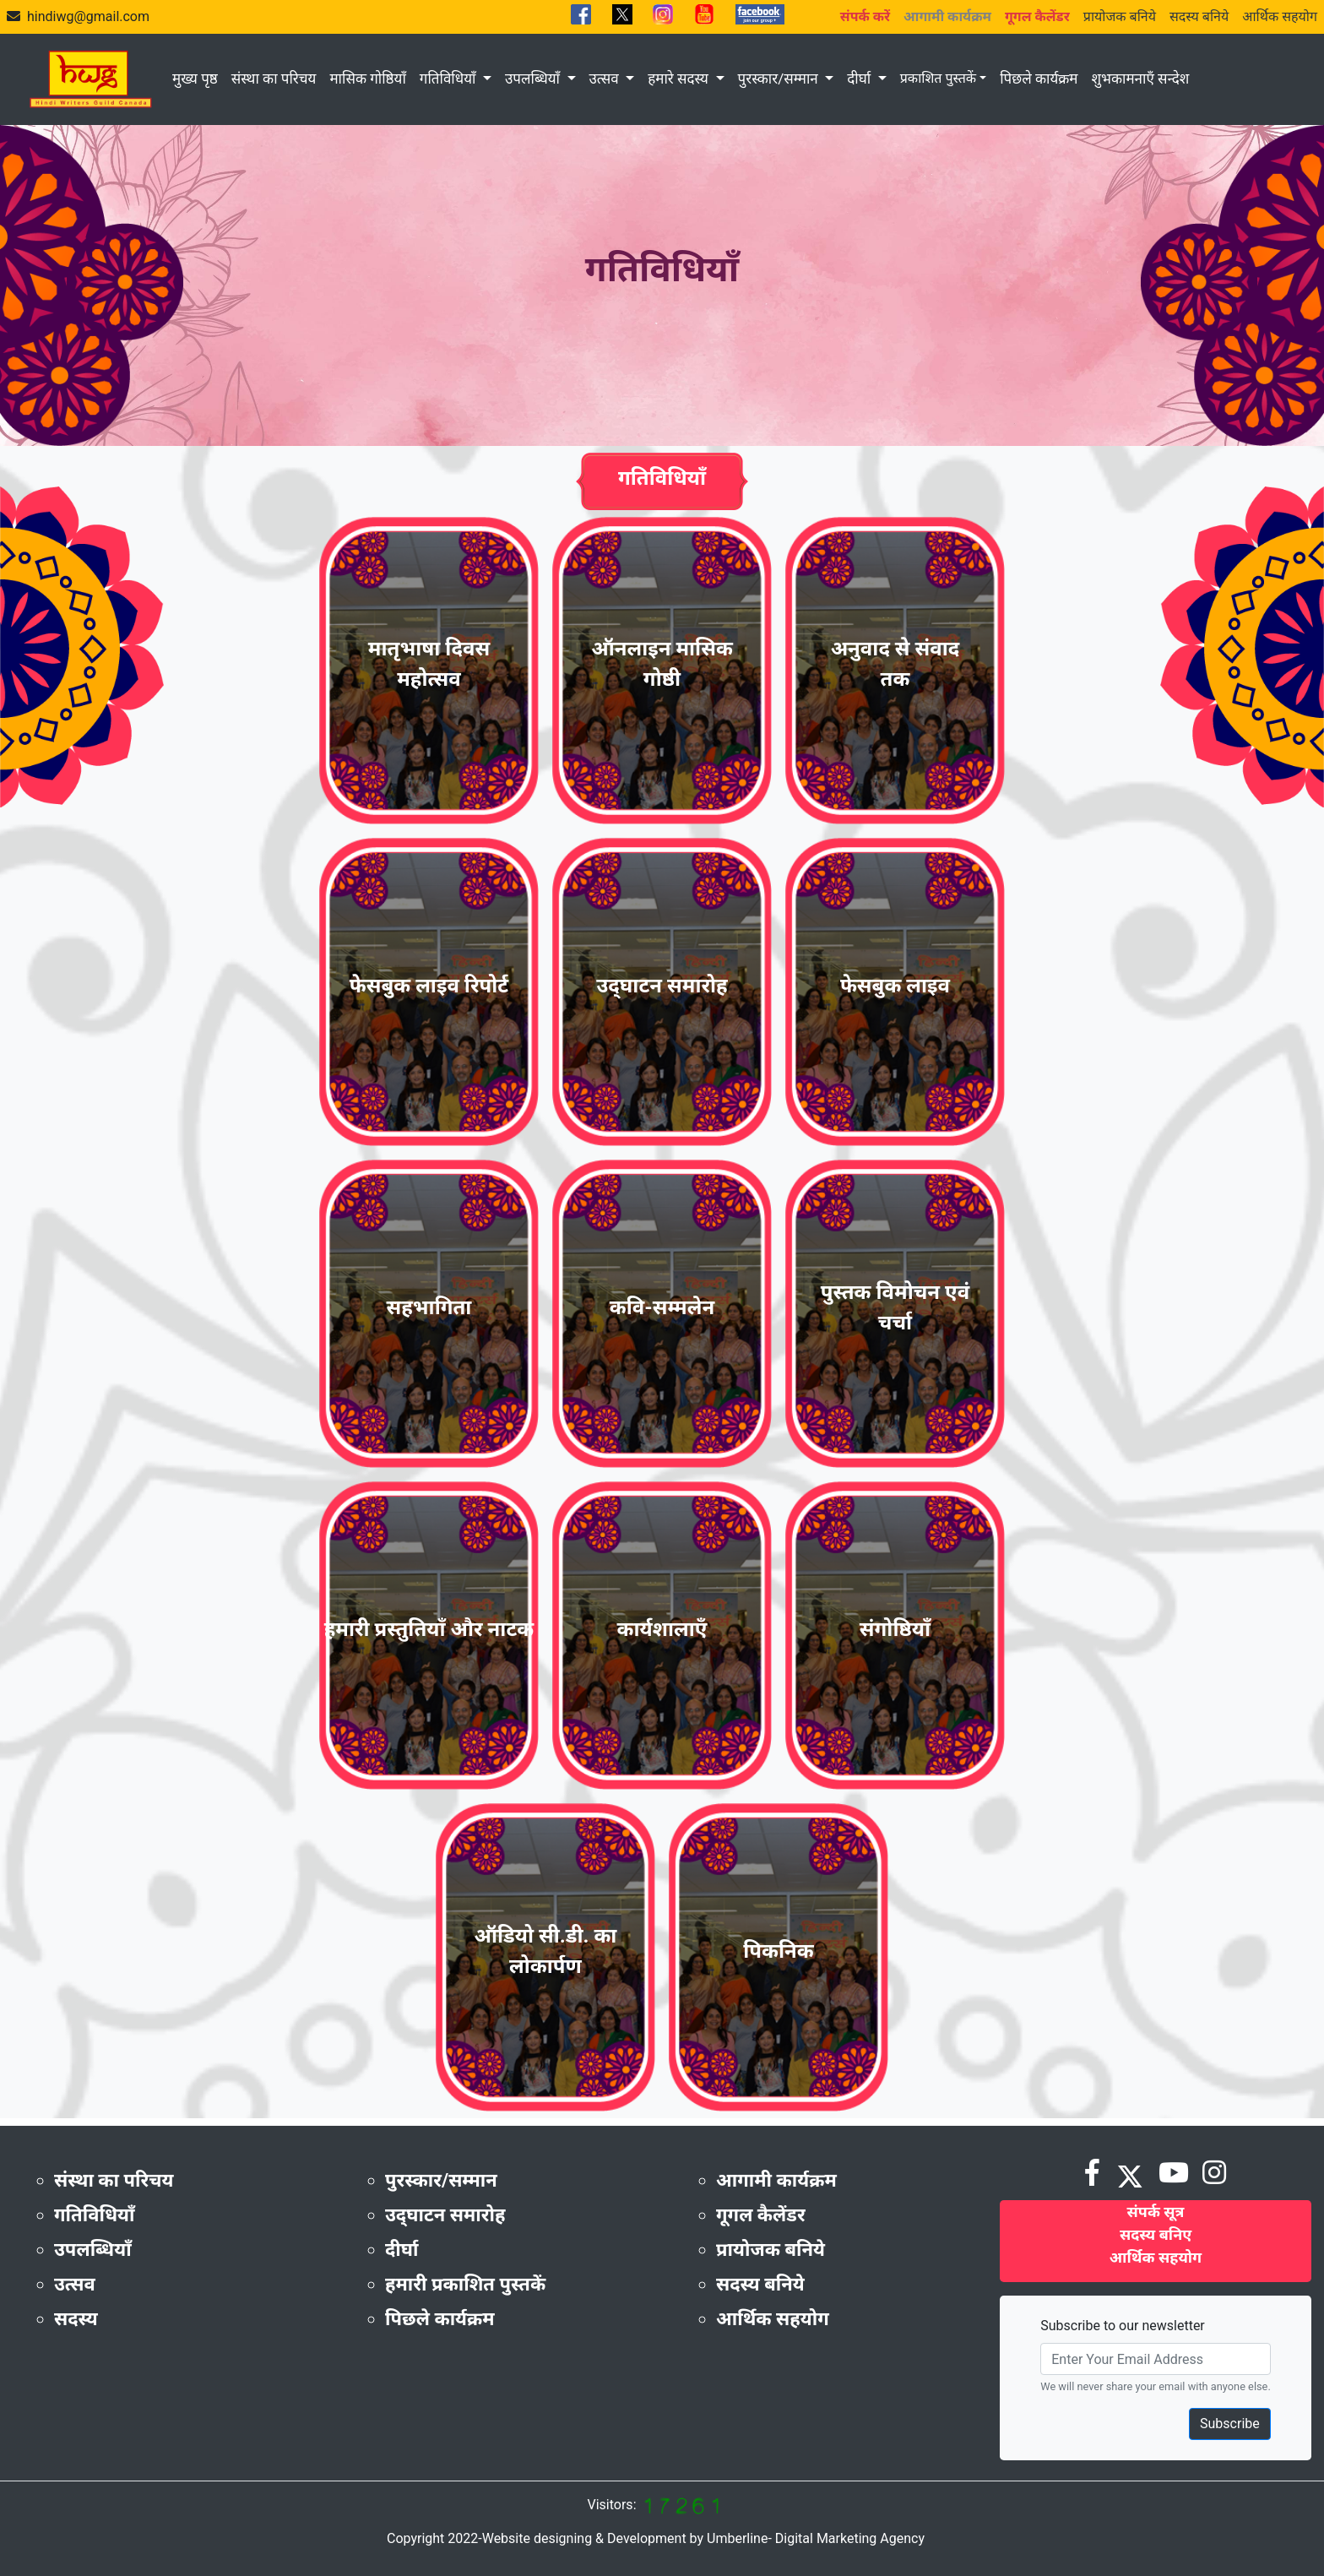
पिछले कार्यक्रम (1038, 78)
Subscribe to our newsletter (1122, 2326)
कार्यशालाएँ (662, 1629)
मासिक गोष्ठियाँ (367, 78)
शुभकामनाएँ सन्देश (1140, 78)
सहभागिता (429, 1307)
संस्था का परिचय (274, 78)
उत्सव (605, 78)
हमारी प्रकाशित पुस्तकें (465, 2284)
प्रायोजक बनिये (1119, 16)
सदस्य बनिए (1155, 2234)
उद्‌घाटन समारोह (661, 985)
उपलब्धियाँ (534, 78)
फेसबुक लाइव (895, 985)
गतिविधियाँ (450, 78)
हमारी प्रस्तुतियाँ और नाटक (429, 1629)
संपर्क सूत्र (1156, 2211)
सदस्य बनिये (1199, 16)
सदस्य (76, 2318)
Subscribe (1230, 2424)
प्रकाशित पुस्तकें (938, 78)
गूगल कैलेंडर (761, 2214)
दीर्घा (860, 78)
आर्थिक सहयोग (1279, 16)
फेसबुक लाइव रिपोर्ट (429, 985)
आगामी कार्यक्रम (776, 2180)
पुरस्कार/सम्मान (780, 78)
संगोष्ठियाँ (895, 1629)
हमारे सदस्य (680, 78)
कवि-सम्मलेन (662, 1307)
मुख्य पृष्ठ (195, 78)
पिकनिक (778, 1951)
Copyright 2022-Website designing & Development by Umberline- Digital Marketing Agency (656, 2538)
